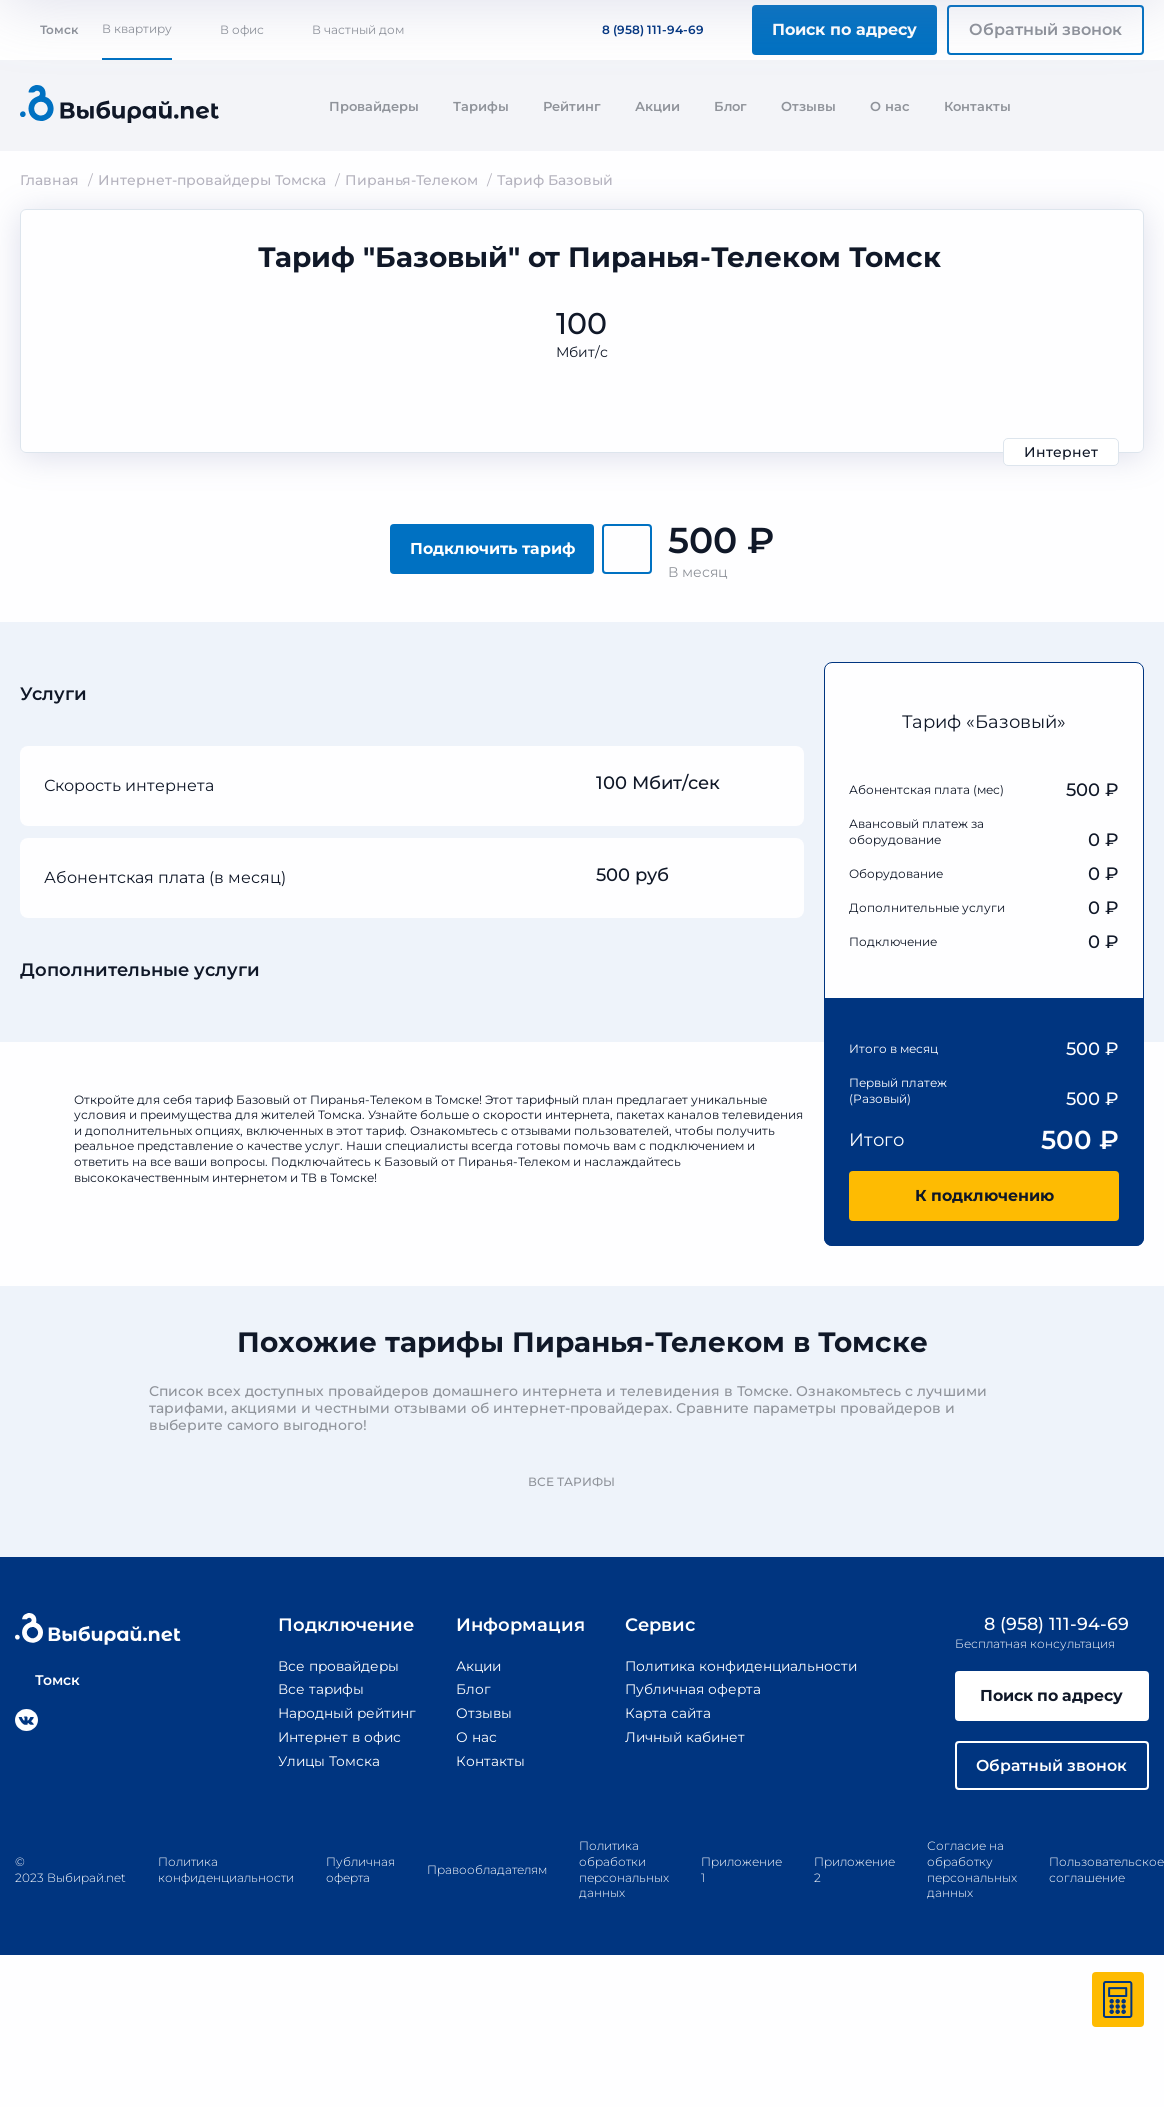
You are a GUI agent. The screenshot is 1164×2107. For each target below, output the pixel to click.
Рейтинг (572, 106)
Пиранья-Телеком (411, 180)
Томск (49, 29)
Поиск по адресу (844, 29)
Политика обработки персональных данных (624, 1871)
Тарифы (481, 106)
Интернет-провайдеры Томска (212, 180)
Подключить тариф (492, 548)
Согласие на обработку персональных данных (972, 1871)
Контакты (977, 106)
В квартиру (137, 28)
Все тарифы (581, 1481)
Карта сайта (668, 1712)
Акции (657, 106)
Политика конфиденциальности (743, 1666)
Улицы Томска (323, 1759)
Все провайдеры (333, 1666)
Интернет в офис (334, 1736)
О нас (890, 106)
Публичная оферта (693, 1689)
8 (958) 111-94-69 (641, 29)
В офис (242, 29)
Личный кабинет (685, 1736)
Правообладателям (487, 1870)
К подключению (984, 1195)
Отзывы (808, 106)
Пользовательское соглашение (1106, 1871)
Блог (730, 106)
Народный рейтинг (343, 1712)
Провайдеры (374, 106)
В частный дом (358, 29)
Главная (49, 180)
